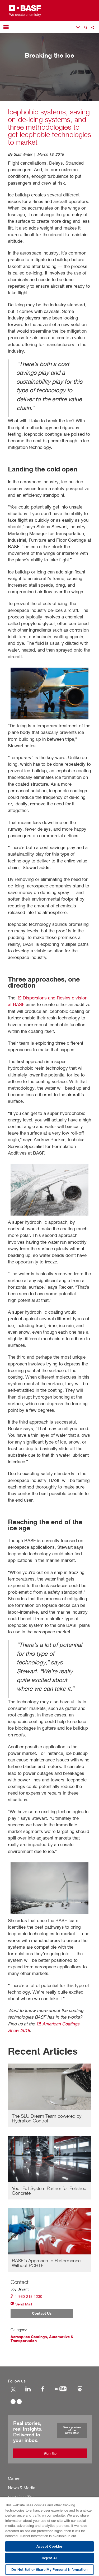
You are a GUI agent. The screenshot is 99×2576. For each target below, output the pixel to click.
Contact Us (42, 2313)
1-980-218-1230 (26, 2296)
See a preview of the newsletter (72, 2429)
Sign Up (50, 2453)
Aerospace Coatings (29, 2337)
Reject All (49, 2558)
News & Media (21, 2487)
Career (14, 2478)
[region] (49, 2536)
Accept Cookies (49, 2546)
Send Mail (21, 2303)
